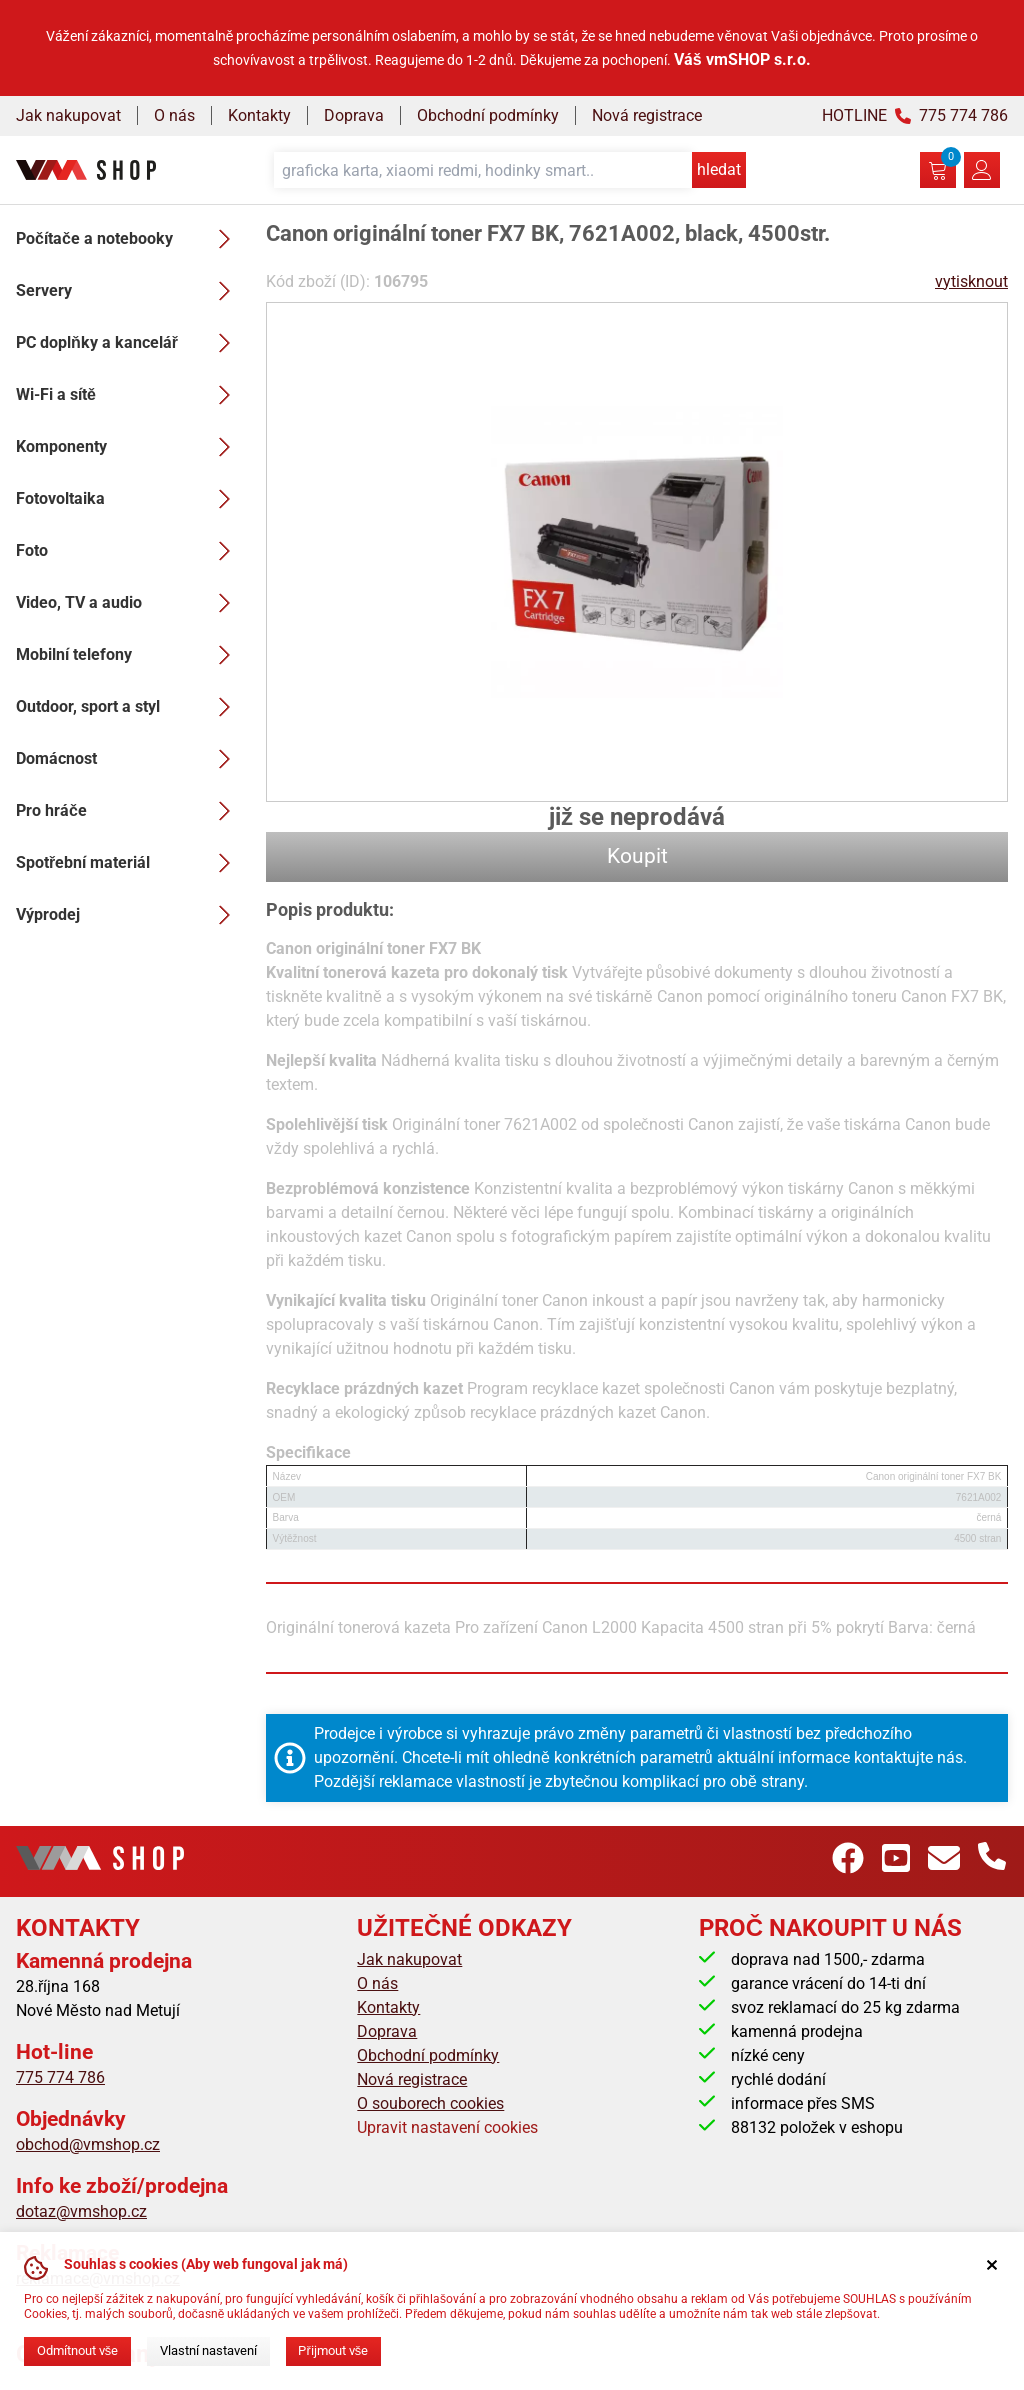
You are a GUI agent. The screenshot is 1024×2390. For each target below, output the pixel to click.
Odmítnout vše (77, 2350)
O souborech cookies (430, 2103)
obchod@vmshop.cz (88, 2144)
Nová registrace (647, 115)
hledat (719, 169)
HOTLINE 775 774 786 (915, 115)
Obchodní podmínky (488, 115)
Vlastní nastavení (208, 2350)
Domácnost (129, 759)
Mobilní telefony (129, 655)
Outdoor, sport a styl (129, 707)
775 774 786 (60, 2077)
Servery (129, 291)
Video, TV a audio (129, 603)
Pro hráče (129, 811)
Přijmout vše (333, 2350)
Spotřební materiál (129, 863)
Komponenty (129, 447)
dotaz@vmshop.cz (81, 2211)
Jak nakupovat (68, 115)
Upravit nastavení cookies (447, 2127)
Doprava (354, 115)
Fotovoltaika (129, 499)
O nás (174, 115)
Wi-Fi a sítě (129, 395)
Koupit (637, 856)
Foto (129, 551)
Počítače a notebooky (129, 239)
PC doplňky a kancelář (129, 343)
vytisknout (971, 281)
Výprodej (129, 915)
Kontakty (259, 115)
